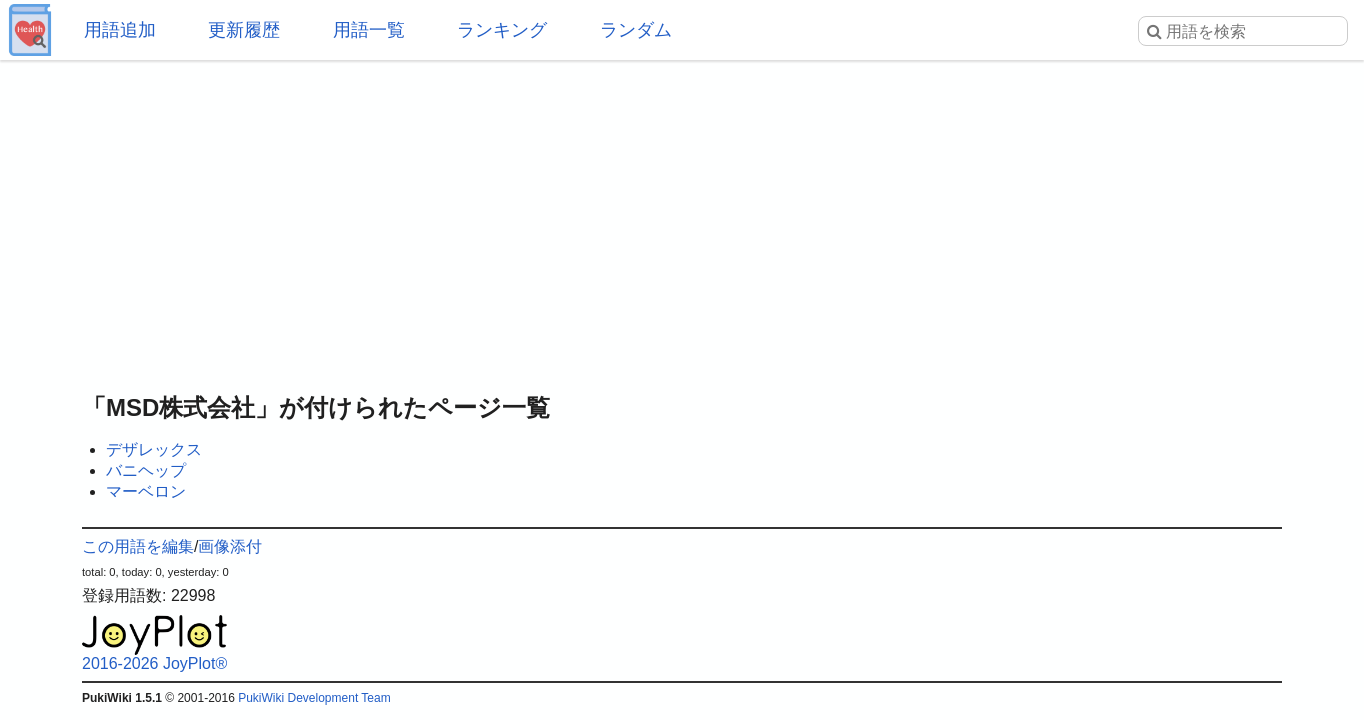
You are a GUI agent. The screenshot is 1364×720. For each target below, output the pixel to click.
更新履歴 (244, 30)
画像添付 (230, 546)
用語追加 (120, 30)
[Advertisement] (682, 220)
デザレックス (154, 449)
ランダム (636, 30)
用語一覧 (369, 30)
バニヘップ (146, 470)
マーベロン (146, 491)
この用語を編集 (138, 546)
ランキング (502, 30)
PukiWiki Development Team (314, 698)
